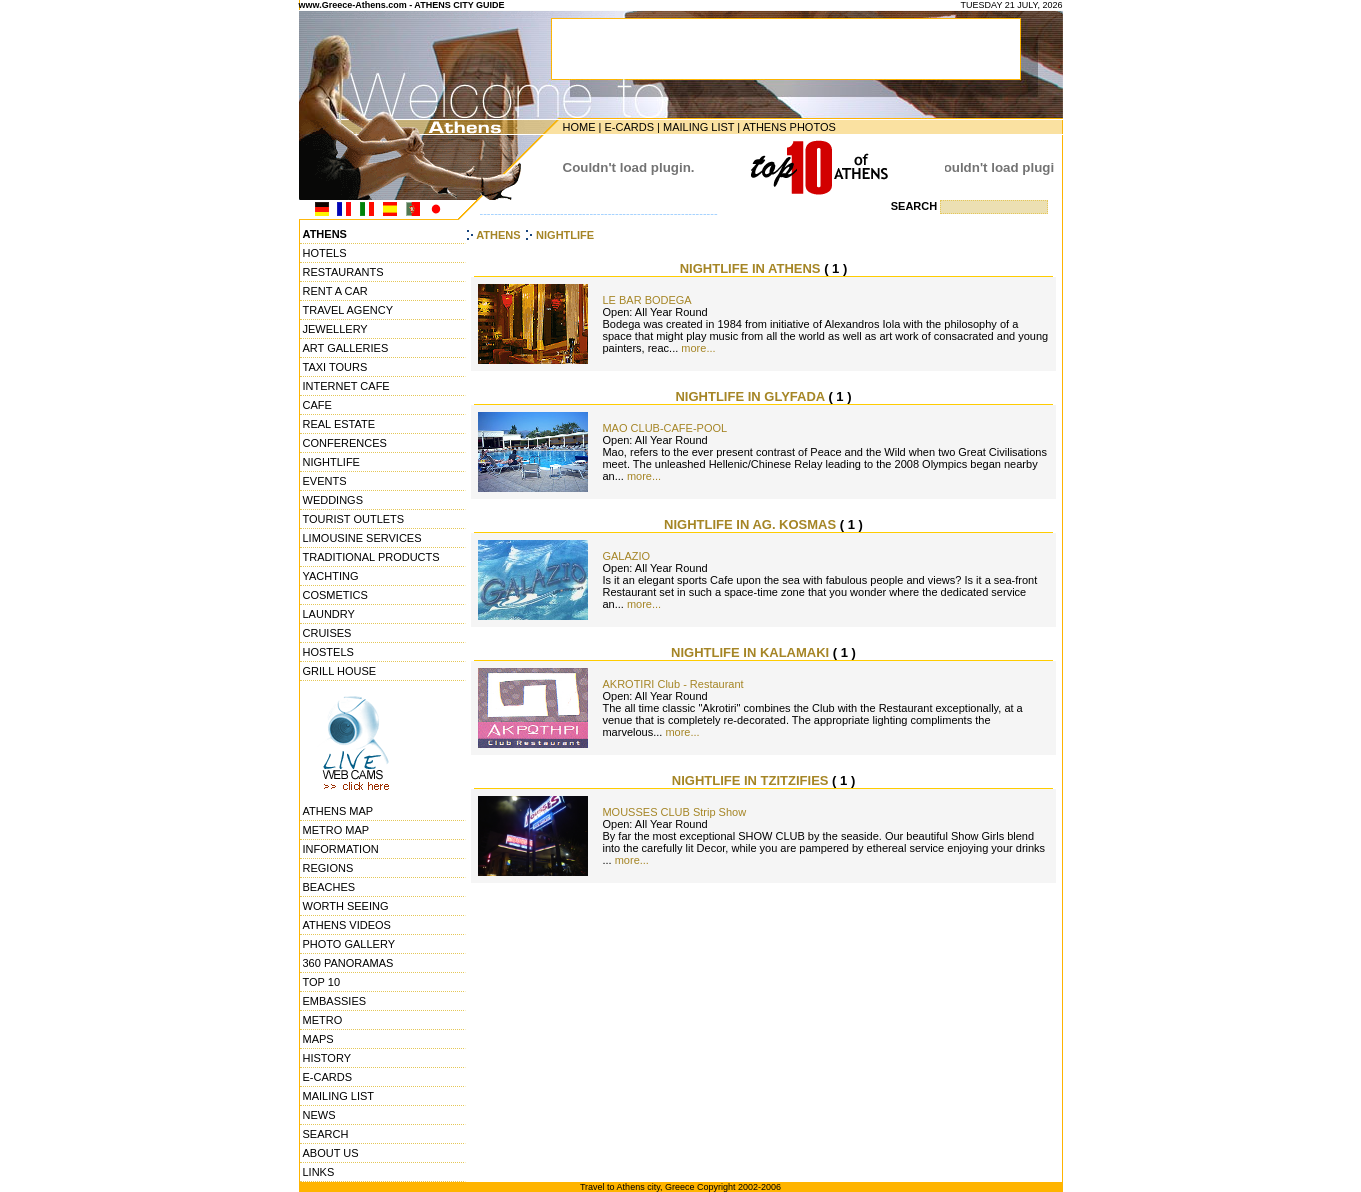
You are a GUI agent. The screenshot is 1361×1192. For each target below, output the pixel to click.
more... (698, 348)
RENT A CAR (335, 291)
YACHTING (331, 576)
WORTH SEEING (346, 906)
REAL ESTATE (339, 424)
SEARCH (326, 1134)
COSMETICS (335, 595)
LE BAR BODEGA (646, 300)
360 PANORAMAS (348, 963)
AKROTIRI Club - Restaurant (672, 684)
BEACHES (329, 887)
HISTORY (327, 1058)
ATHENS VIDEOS (347, 925)
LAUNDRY (329, 614)
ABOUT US (331, 1153)
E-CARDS (629, 127)
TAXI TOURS (335, 367)
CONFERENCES (345, 443)
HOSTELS (328, 652)
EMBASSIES (335, 1001)
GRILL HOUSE (340, 671)
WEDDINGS (333, 500)
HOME (579, 127)
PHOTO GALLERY (349, 944)
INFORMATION (341, 849)
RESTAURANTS (343, 272)
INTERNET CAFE (346, 386)
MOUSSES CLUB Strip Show (674, 812)
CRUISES (327, 633)
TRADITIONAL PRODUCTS (371, 557)
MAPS (318, 1039)
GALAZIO (626, 556)
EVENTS (325, 481)
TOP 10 (322, 982)
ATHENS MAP (338, 811)
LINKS (319, 1172)
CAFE (317, 405)
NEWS (319, 1115)
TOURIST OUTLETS (354, 519)
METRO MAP (336, 830)
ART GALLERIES (346, 348)
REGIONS (328, 868)
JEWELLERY (335, 329)
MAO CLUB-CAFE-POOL (664, 428)
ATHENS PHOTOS (789, 127)
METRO (323, 1020)
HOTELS (325, 253)
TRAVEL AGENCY (348, 310)
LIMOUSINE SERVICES (362, 538)
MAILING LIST (698, 127)
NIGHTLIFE (331, 462)
